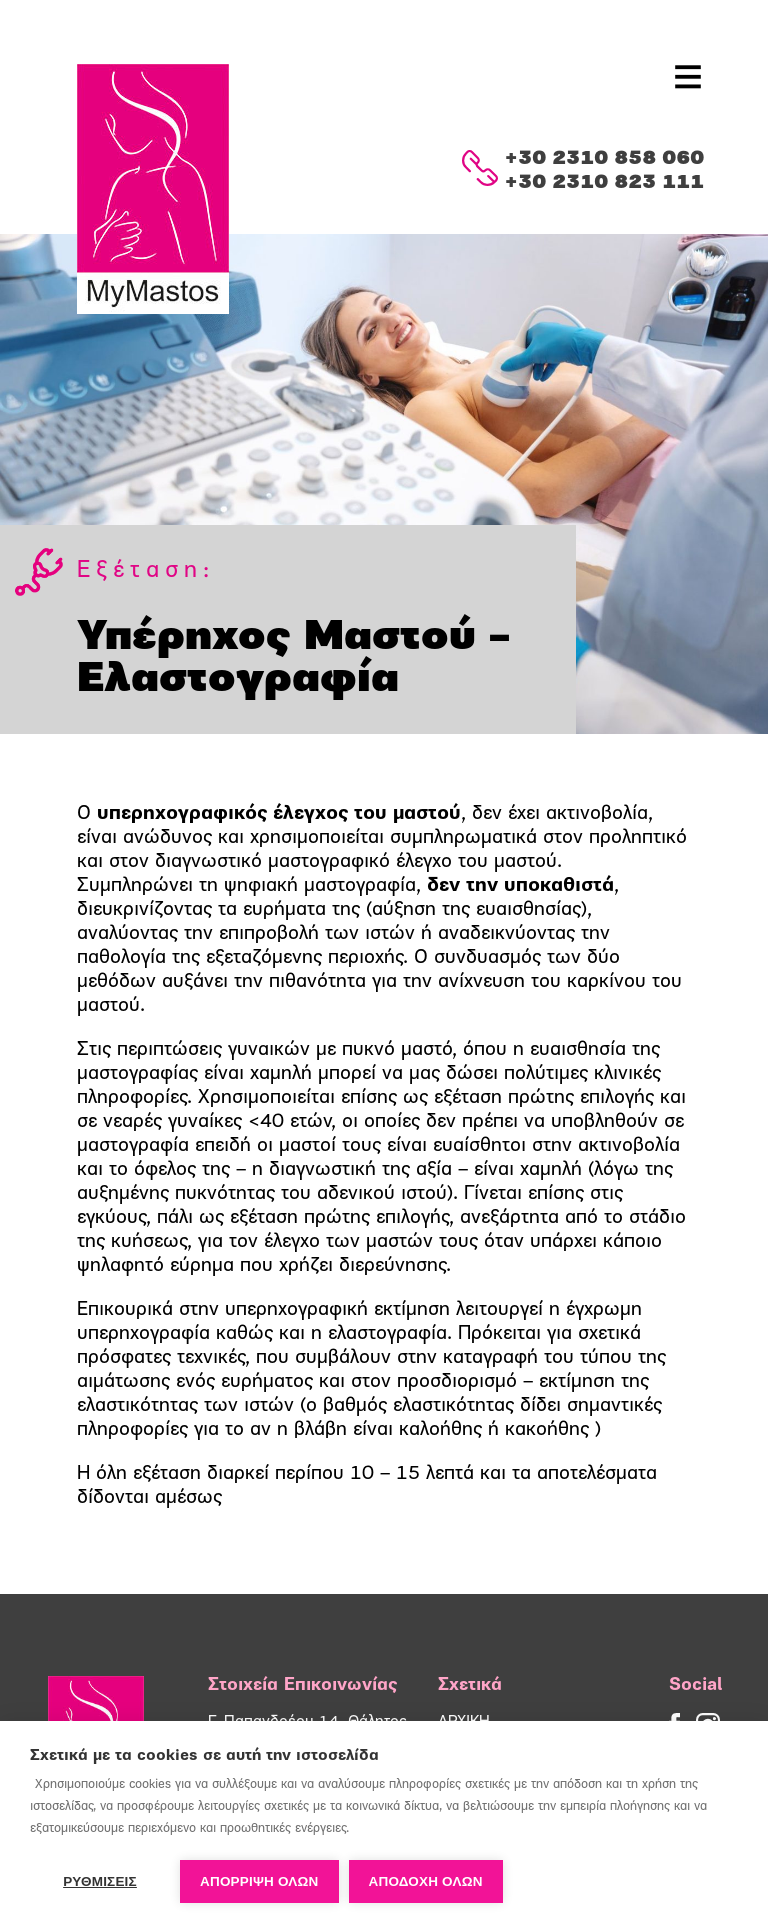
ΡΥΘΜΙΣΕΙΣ (100, 1881)
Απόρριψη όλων (259, 1881)
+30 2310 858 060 (604, 159)
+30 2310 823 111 (604, 183)
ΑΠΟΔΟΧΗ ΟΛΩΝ (426, 1881)
